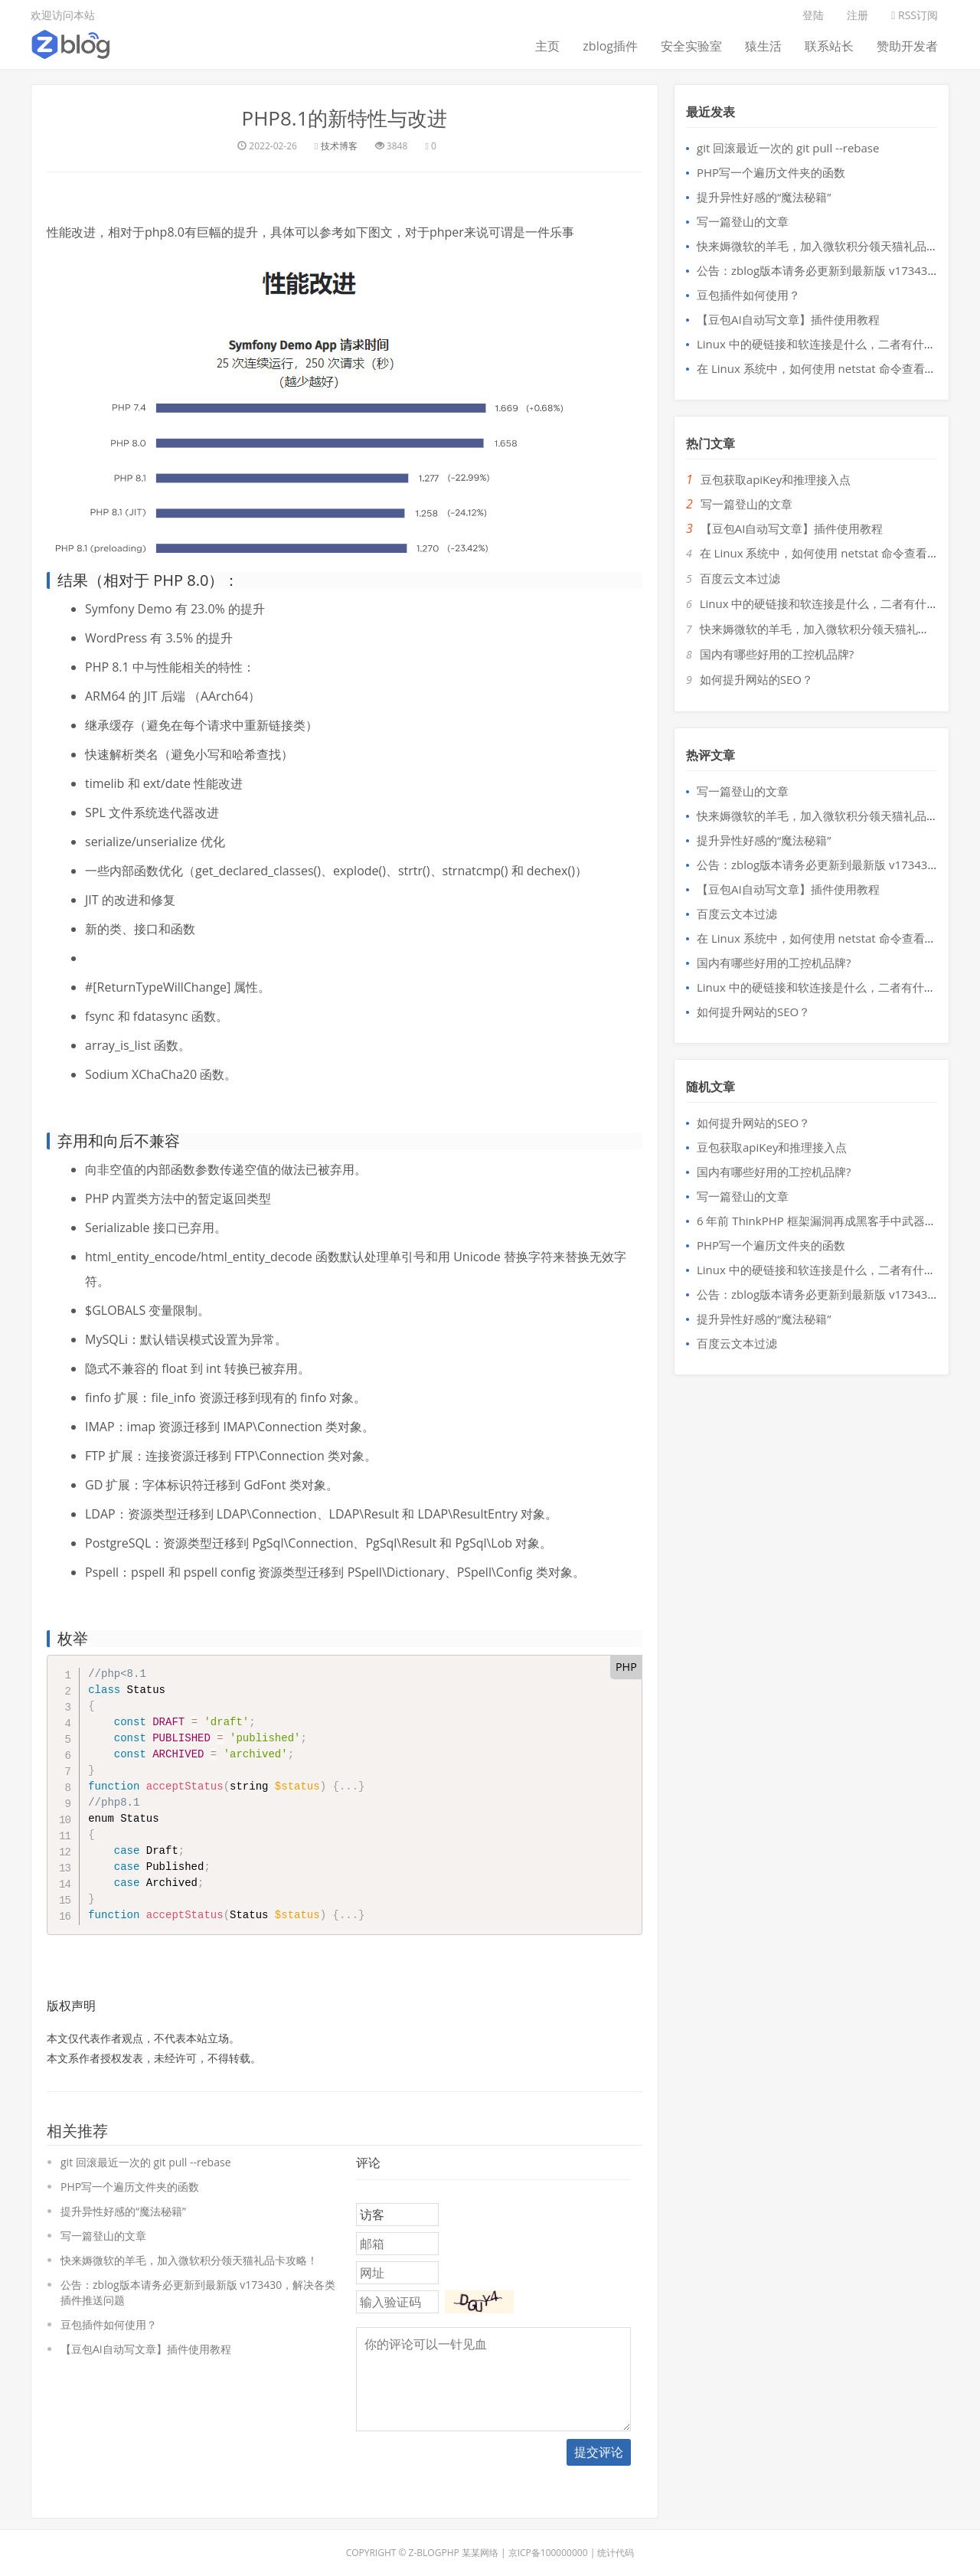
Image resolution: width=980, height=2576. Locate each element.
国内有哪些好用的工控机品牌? (777, 654)
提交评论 (598, 2452)
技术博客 (339, 145)
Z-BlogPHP (434, 2552)
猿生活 (763, 46)
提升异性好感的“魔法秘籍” (123, 2211)
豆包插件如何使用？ (108, 2324)
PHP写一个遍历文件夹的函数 (129, 2186)
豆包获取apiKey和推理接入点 (776, 479)
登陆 (813, 15)
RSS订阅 (914, 15)
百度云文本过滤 (740, 578)
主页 (547, 46)
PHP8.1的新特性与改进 (344, 118)
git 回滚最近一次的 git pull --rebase (145, 2162)
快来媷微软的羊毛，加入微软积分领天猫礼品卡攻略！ (189, 2260)
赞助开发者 (907, 46)
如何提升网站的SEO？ (756, 679)
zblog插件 (610, 46)
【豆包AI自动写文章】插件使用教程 (145, 2349)
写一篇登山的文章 (103, 2235)
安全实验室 (691, 46)
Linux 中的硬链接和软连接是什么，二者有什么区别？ (833, 343)
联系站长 (829, 46)
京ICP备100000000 (548, 2552)
